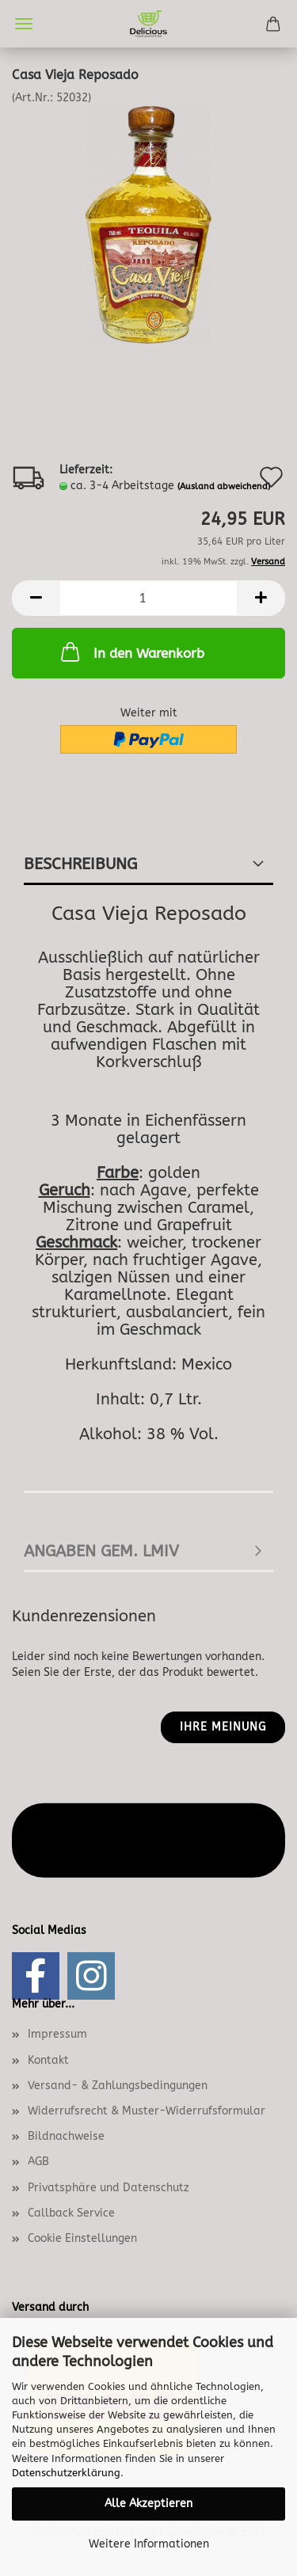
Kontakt (48, 2060)
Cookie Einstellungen (82, 2238)
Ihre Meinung (223, 1727)
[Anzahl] (148, 598)
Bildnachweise (66, 2136)
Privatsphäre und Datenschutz (108, 2187)
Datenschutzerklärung (66, 2473)
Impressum (57, 2034)
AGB (38, 2161)
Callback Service (71, 2213)
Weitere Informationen (149, 2544)
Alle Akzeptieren (148, 2503)
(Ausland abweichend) (223, 486)
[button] (35, 598)
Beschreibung (80, 864)
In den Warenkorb (131, 651)
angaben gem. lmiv (101, 1551)
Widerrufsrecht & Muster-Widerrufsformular (146, 2111)
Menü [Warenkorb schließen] (23, 24)
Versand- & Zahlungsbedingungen (118, 2085)
